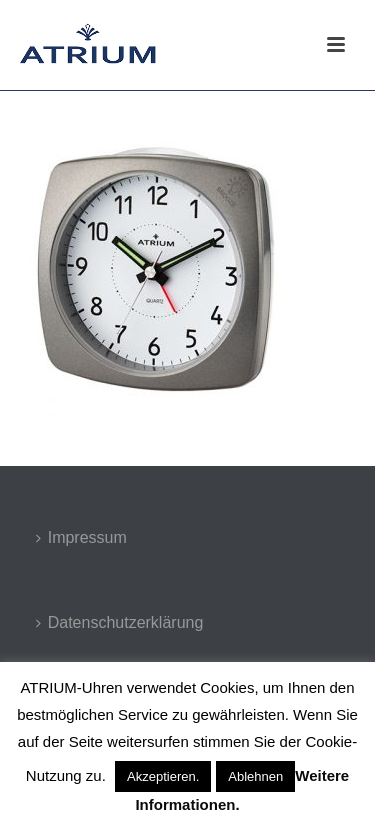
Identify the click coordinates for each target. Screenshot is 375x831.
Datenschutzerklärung (120, 622)
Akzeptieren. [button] (163, 776)
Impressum (81, 537)
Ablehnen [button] (255, 776)
